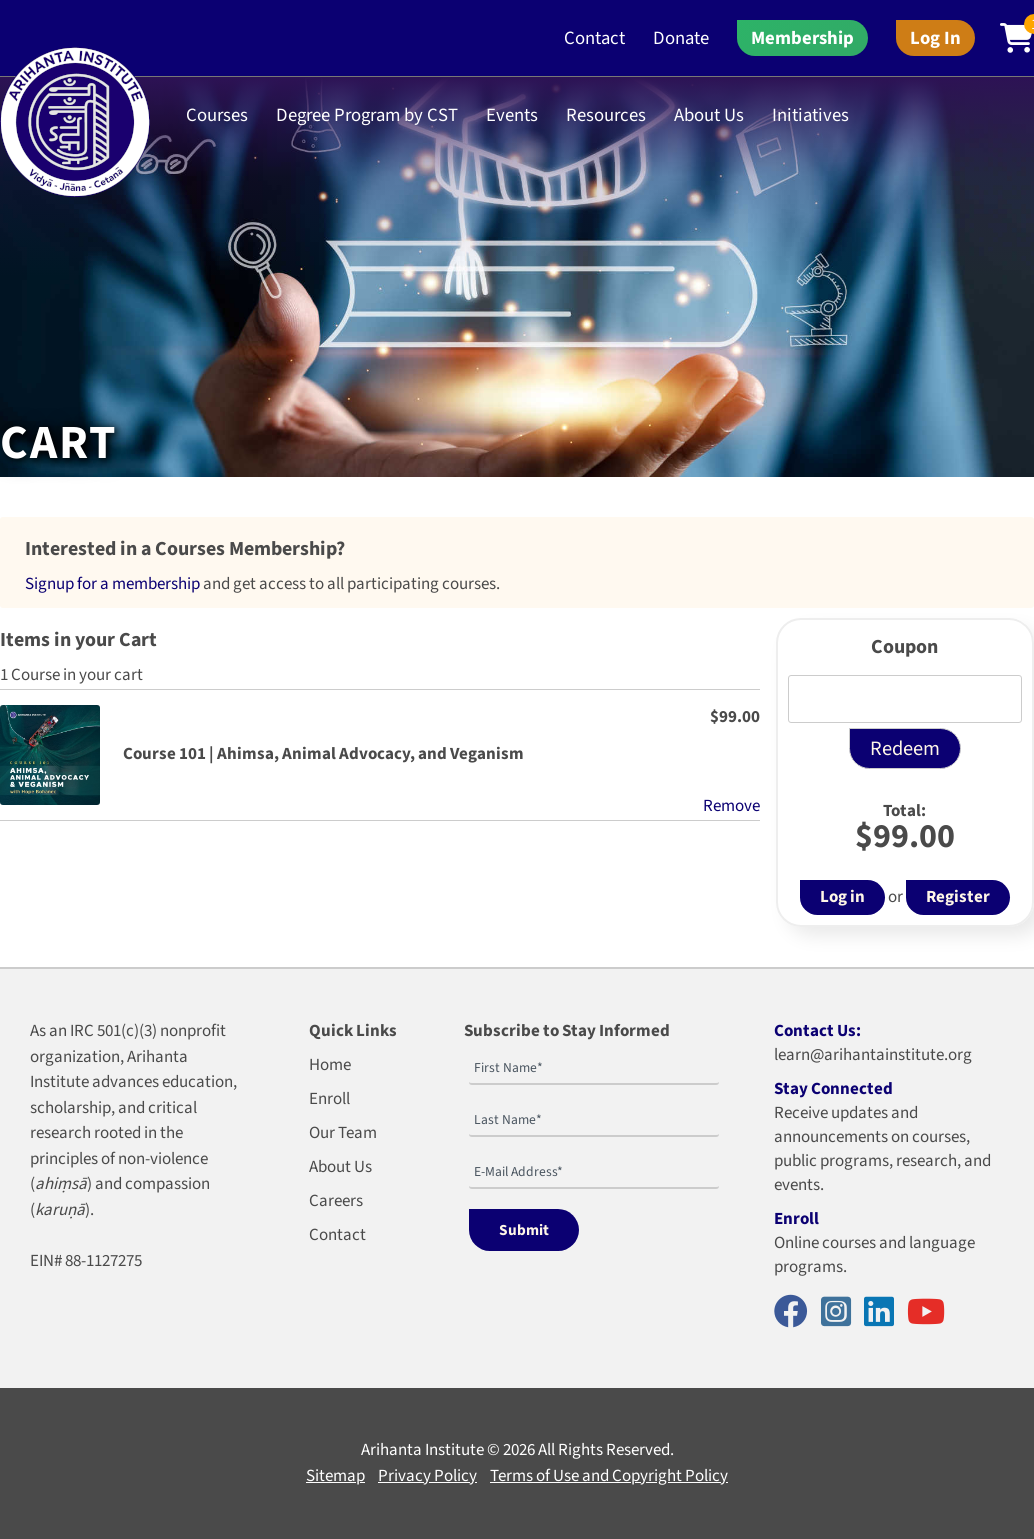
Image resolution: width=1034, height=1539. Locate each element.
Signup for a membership (112, 584)
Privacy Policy (427, 1476)
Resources (606, 115)
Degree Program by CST (367, 115)
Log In (935, 38)
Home (330, 1065)
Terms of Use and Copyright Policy (609, 1476)
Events (512, 115)
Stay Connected (833, 1089)
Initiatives (810, 115)
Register (958, 897)
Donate (681, 38)
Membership (802, 38)
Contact (594, 38)
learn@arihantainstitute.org (873, 1055)
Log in (842, 897)
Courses (217, 115)
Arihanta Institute (422, 1450)
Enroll (329, 1099)
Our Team (343, 1133)
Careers (336, 1201)
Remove (731, 806)
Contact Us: (817, 1031)
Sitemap (335, 1476)
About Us (709, 115)
